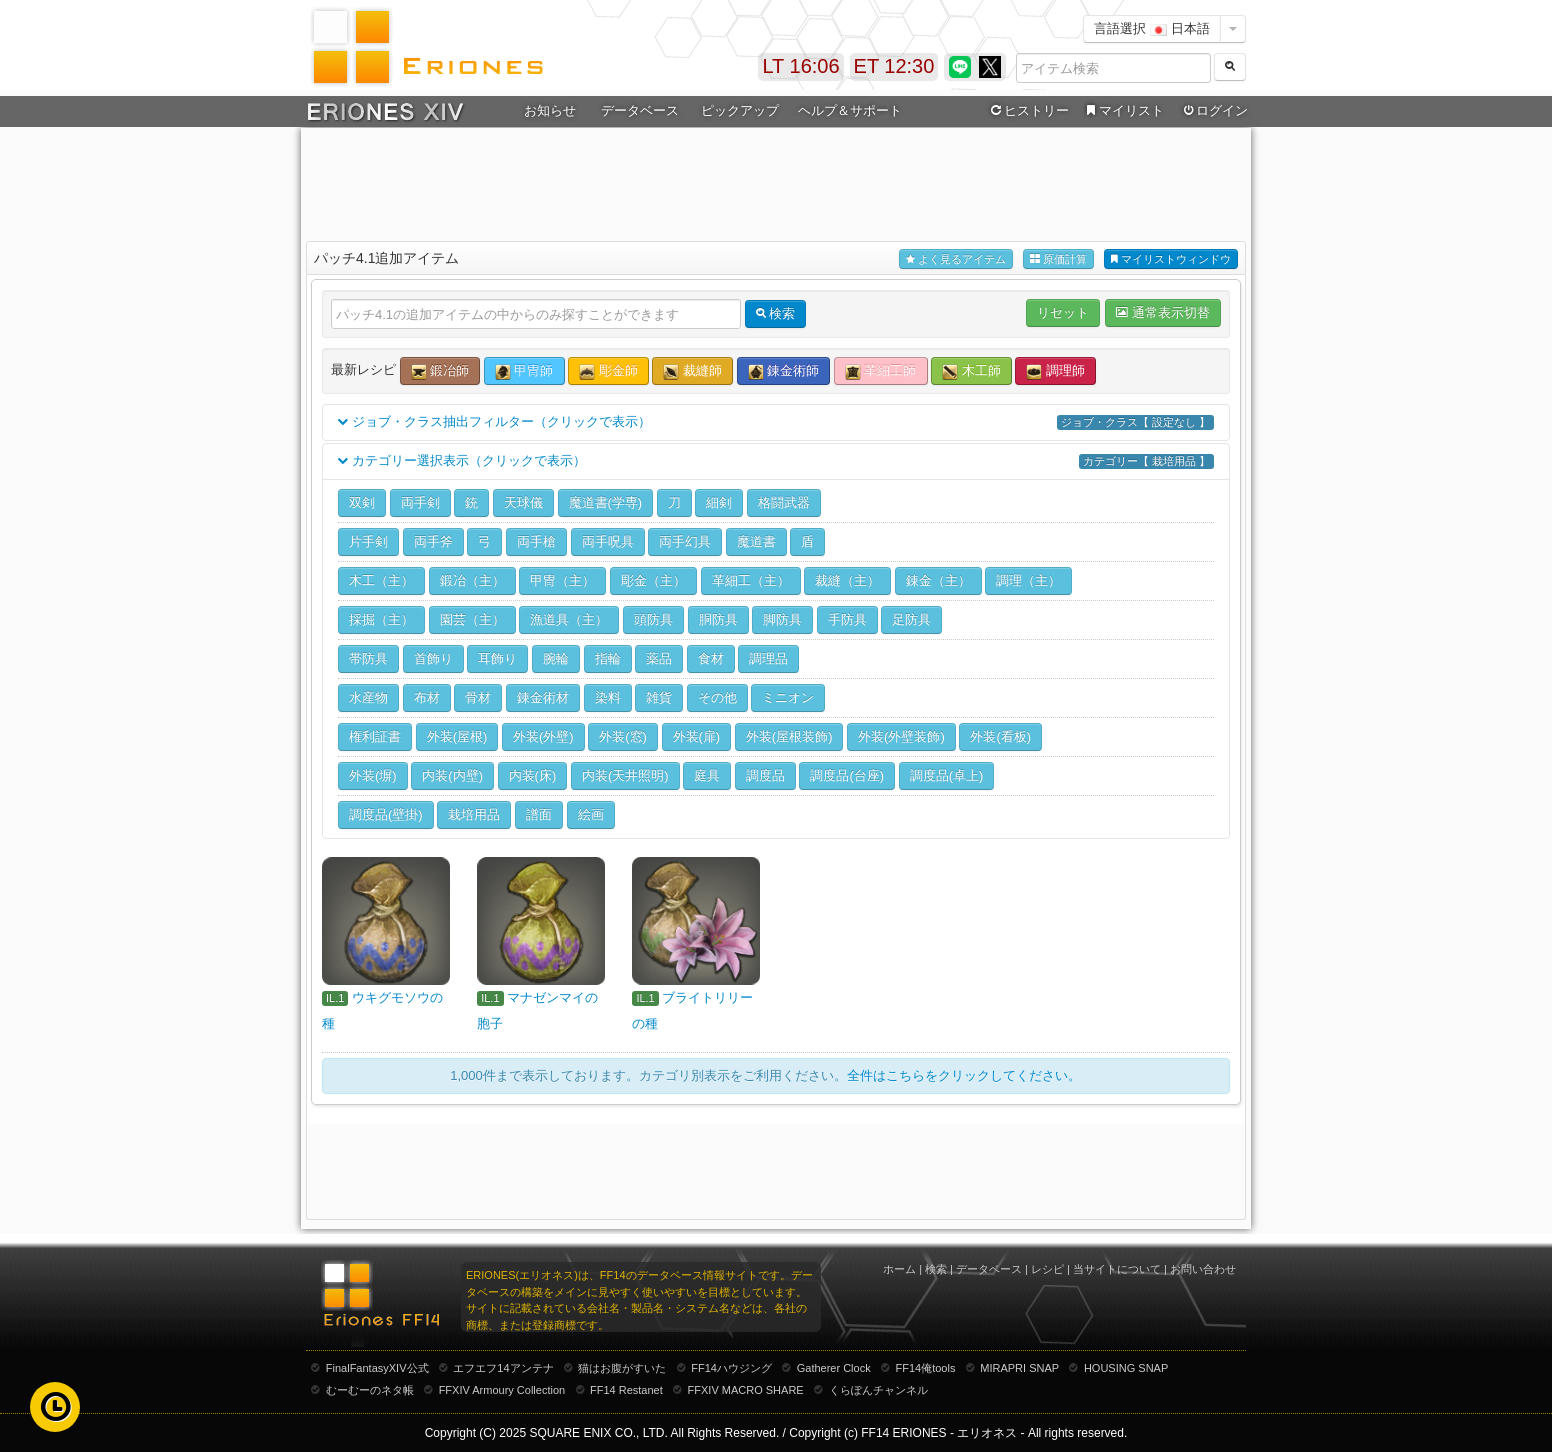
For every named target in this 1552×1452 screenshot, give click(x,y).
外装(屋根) (457, 736)
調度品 (765, 775)
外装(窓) (623, 736)
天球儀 (523, 502)
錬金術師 (784, 371)
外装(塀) (373, 775)
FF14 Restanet (626, 1390)
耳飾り (497, 658)
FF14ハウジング (731, 1368)
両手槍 (536, 541)
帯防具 (368, 658)
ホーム (899, 1269)
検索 (936, 1269)
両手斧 (433, 541)
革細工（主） (751, 580)
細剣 (719, 502)
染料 (608, 697)
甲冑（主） (562, 580)
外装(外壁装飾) (901, 736)
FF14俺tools (926, 1368)
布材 (427, 697)
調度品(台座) (847, 775)
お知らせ (550, 110)
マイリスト (1122, 111)
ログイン (1214, 111)
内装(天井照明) (625, 775)
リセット (1063, 312)
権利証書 (375, 736)
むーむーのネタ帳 (370, 1390)
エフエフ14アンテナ (503, 1368)
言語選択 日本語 (1152, 28)
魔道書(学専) (606, 502)
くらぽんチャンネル (878, 1390)
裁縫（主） (847, 580)
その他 (717, 697)
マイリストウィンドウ (1171, 259)
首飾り (433, 658)
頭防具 (653, 619)
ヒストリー (1027, 111)
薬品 (659, 658)
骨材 (478, 697)
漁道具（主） (569, 619)
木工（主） (381, 580)
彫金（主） (653, 580)
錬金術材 (543, 697)
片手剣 (368, 541)
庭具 (707, 775)
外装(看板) (1000, 736)
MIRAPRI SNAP (1019, 1368)
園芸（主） (472, 619)
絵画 (591, 814)
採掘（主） (381, 619)
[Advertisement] (776, 181)
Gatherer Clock (834, 1368)
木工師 (971, 371)
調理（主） (1028, 580)
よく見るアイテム (956, 259)
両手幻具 (685, 541)
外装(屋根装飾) (789, 736)
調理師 (1055, 371)
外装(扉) (697, 736)
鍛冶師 (440, 371)
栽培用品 (474, 814)
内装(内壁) (452, 775)
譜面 (539, 814)
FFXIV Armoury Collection (502, 1390)
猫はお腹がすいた (622, 1368)
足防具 (911, 619)
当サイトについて (1117, 1269)
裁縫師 (692, 371)
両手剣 (420, 502)
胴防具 (718, 619)
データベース (640, 110)
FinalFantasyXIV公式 (377, 1368)
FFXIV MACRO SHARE (746, 1390)
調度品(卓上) (947, 775)
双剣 (362, 502)
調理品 (768, 658)
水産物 (368, 697)
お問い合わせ (1203, 1269)
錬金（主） (938, 580)
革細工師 (881, 371)
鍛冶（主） (472, 580)
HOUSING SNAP (1126, 1368)
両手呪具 (608, 541)
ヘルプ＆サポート (850, 110)
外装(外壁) (543, 736)
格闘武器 (784, 502)
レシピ (1047, 1269)
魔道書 (756, 541)
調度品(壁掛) (386, 814)
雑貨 (659, 697)
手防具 (847, 619)
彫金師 (608, 371)
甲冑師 (524, 371)
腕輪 (556, 658)
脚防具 (782, 619)
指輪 (608, 658)
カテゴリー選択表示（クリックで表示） (776, 461)
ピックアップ (740, 110)
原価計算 (1058, 259)
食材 (711, 658)
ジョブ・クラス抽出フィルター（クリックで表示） (776, 422)
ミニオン (788, 697)
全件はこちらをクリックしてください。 (964, 1075)
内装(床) (533, 775)
